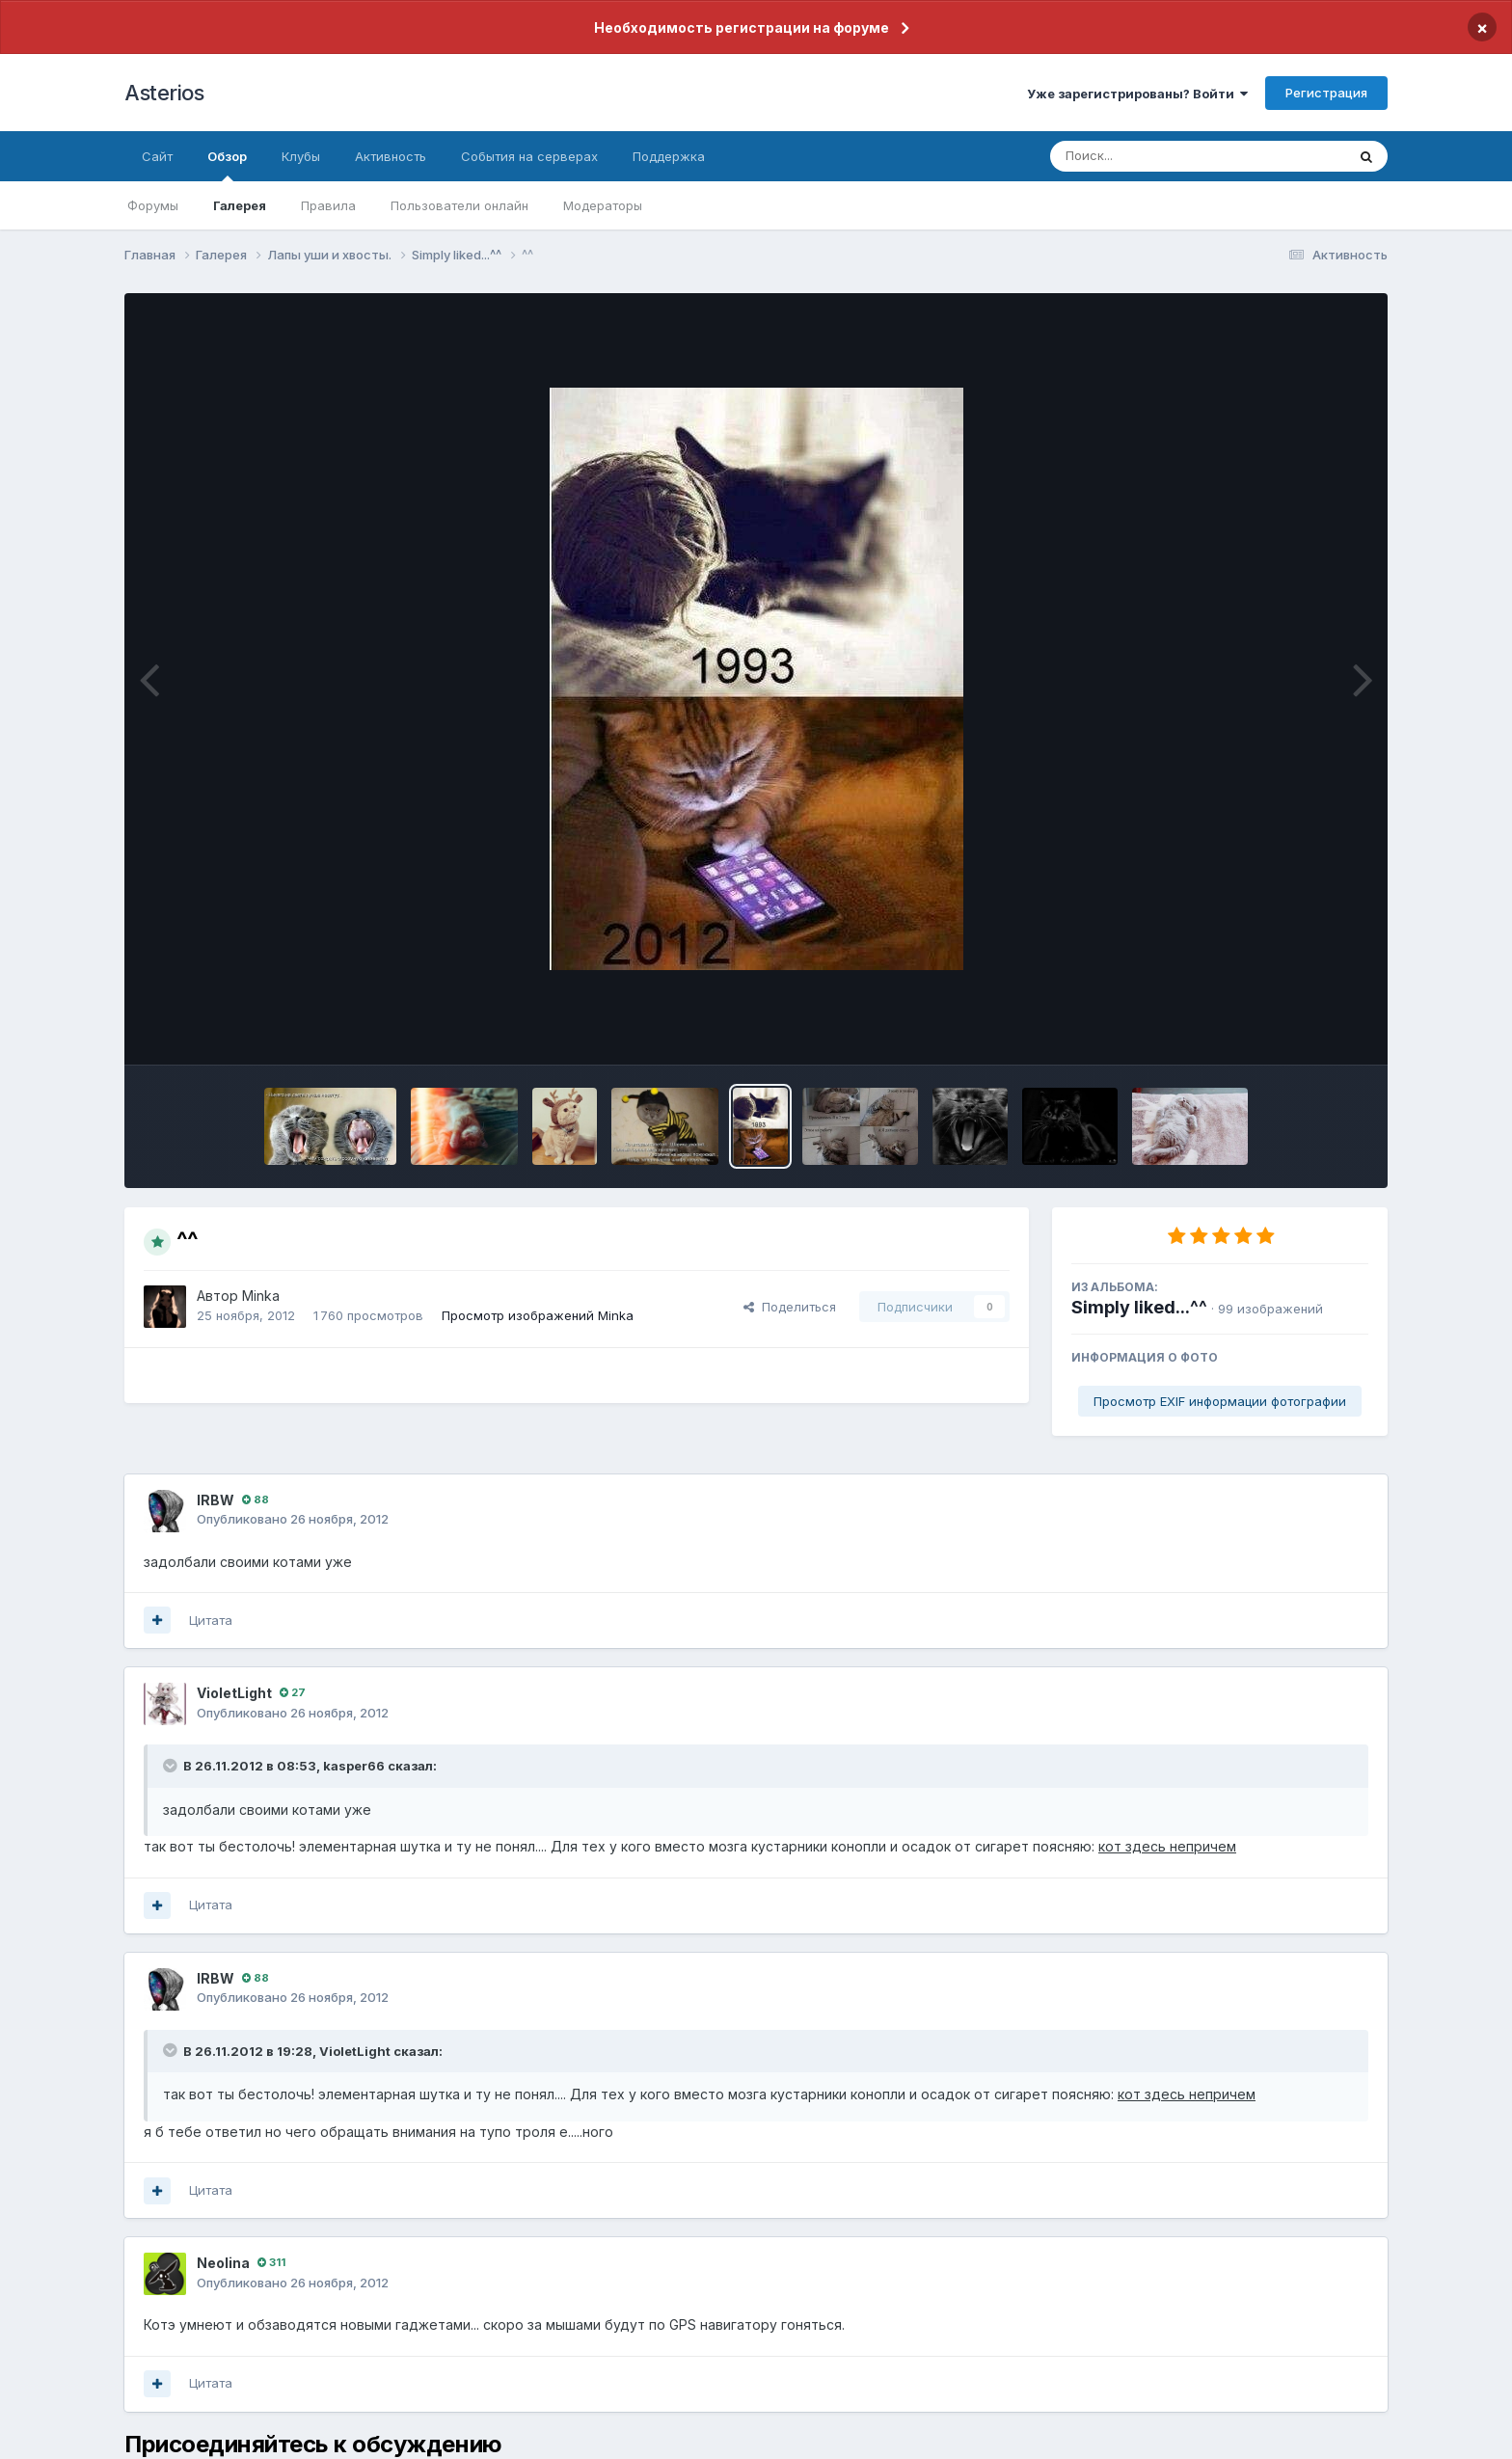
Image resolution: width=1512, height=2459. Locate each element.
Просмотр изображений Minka (538, 1315)
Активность (390, 156)
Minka (261, 1295)
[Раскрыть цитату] (171, 1765)
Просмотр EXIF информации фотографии (1220, 1401)
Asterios (163, 92)
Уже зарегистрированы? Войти (1137, 93)
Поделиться (789, 1306)
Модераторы (602, 205)
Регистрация (1326, 92)
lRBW (215, 1500)
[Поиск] (1161, 156)
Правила (328, 205)
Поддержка (669, 156)
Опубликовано (293, 1519)
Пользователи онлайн (459, 205)
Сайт (157, 156)
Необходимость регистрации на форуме (741, 27)
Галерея (239, 205)
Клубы (301, 156)
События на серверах (529, 156)
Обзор (227, 165)
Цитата (210, 1620)
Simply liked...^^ (1139, 1307)
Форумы (152, 205)
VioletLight (234, 1693)
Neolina (223, 2263)
